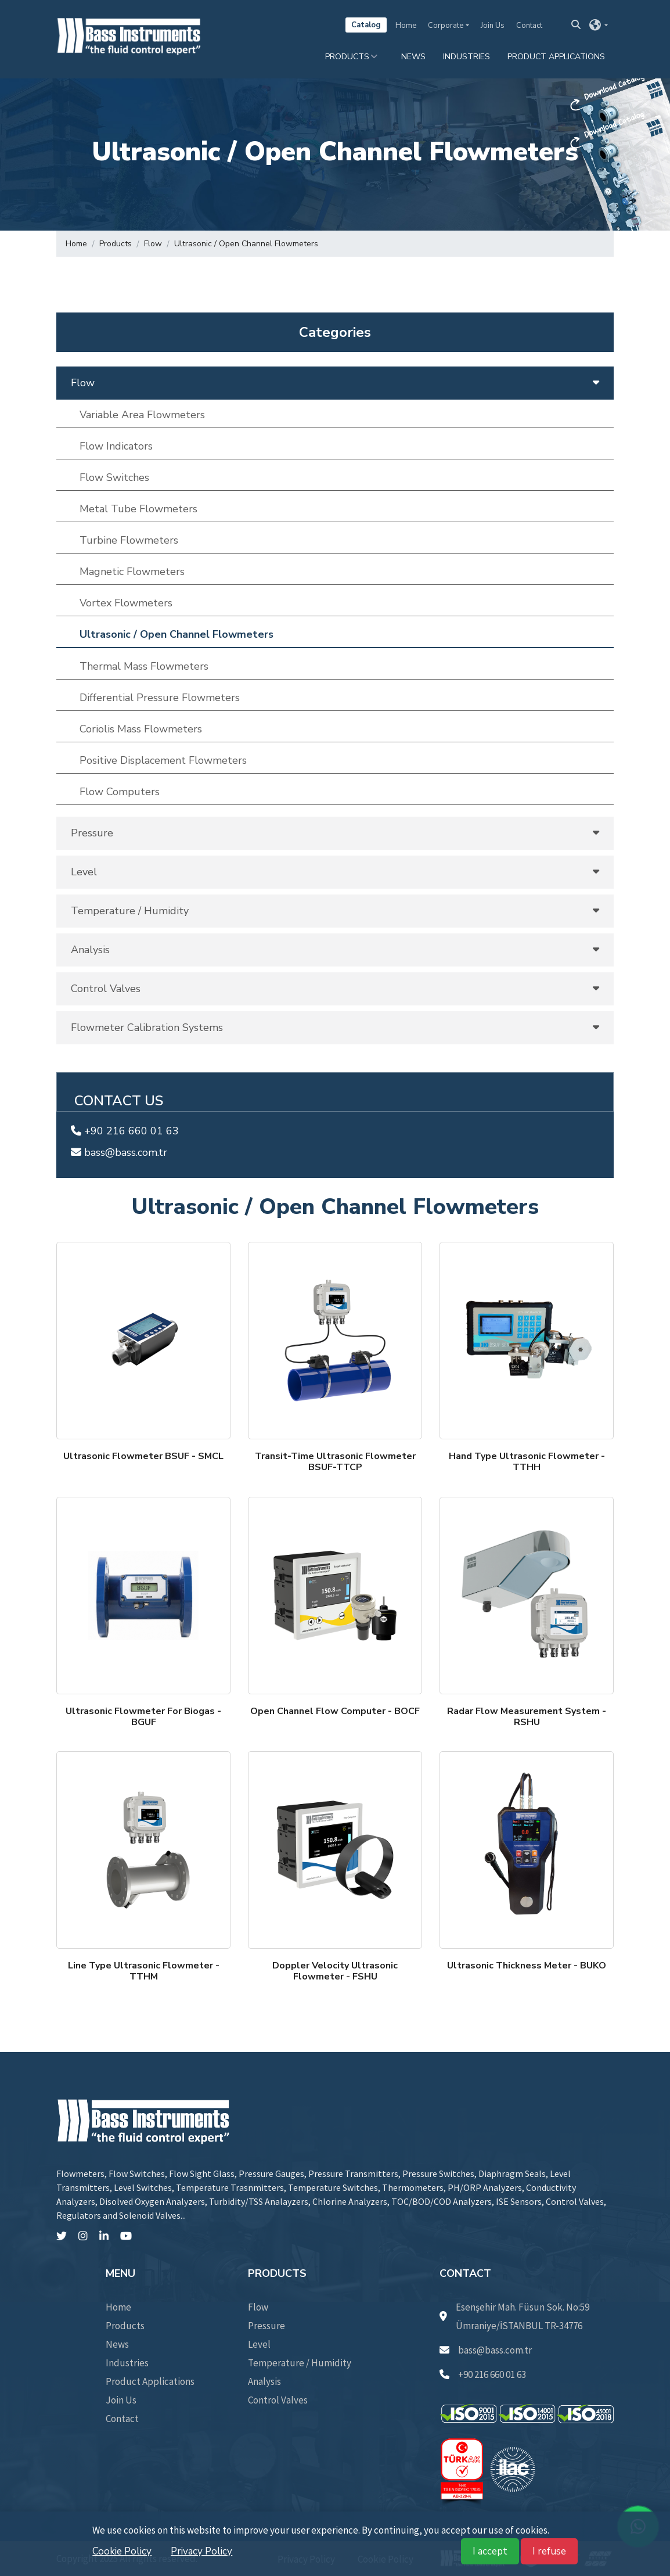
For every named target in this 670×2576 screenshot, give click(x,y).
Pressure (266, 2325)
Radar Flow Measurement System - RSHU (526, 1717)
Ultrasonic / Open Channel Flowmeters (246, 243)
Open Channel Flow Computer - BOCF (335, 1711)
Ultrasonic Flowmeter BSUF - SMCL (143, 1456)
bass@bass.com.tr (119, 1152)
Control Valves (278, 2400)
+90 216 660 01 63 (125, 1131)
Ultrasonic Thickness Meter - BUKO (526, 1965)
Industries (466, 56)
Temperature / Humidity (299, 2362)
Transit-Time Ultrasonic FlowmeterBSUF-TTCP (335, 1462)
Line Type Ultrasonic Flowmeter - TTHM (143, 1971)
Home (405, 25)
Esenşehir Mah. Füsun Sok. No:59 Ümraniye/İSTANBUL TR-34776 (514, 2316)
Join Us (493, 25)
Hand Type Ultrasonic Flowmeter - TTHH (527, 1462)
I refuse (549, 2551)
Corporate (445, 25)
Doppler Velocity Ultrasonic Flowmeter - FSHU (335, 1971)
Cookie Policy (122, 2551)
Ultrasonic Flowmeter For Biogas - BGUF (143, 1717)
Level (259, 2344)
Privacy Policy (201, 2551)
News (413, 56)
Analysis (264, 2381)
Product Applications (556, 56)
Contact (529, 25)
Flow (153, 243)
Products (347, 56)
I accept (490, 2551)
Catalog (366, 25)
